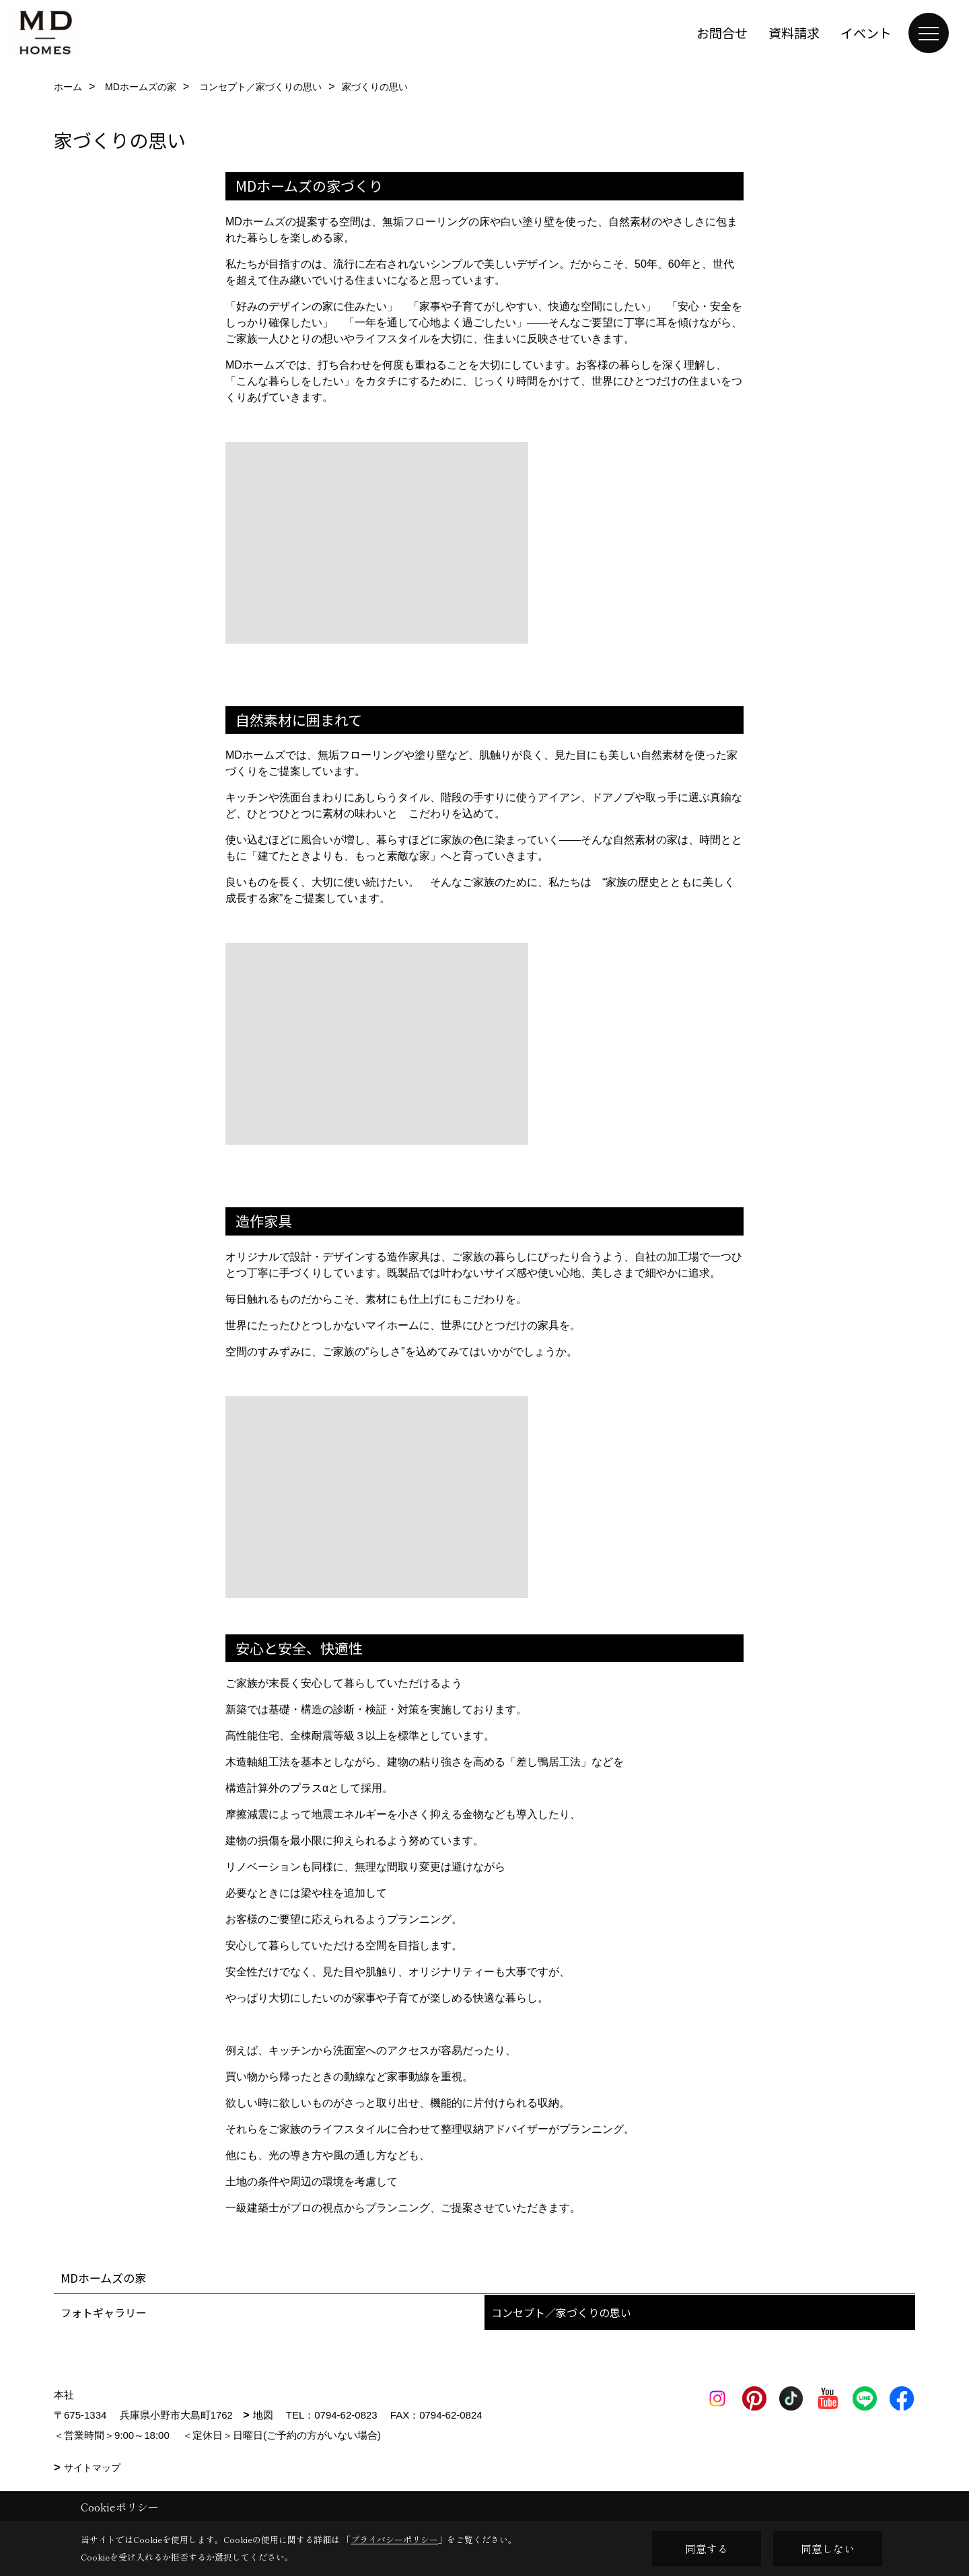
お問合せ (722, 33)
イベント (866, 33)
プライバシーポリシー (394, 2539)
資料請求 (794, 33)
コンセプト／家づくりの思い (561, 2312)
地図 (263, 2415)
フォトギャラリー (104, 2312)
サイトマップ (92, 2467)
